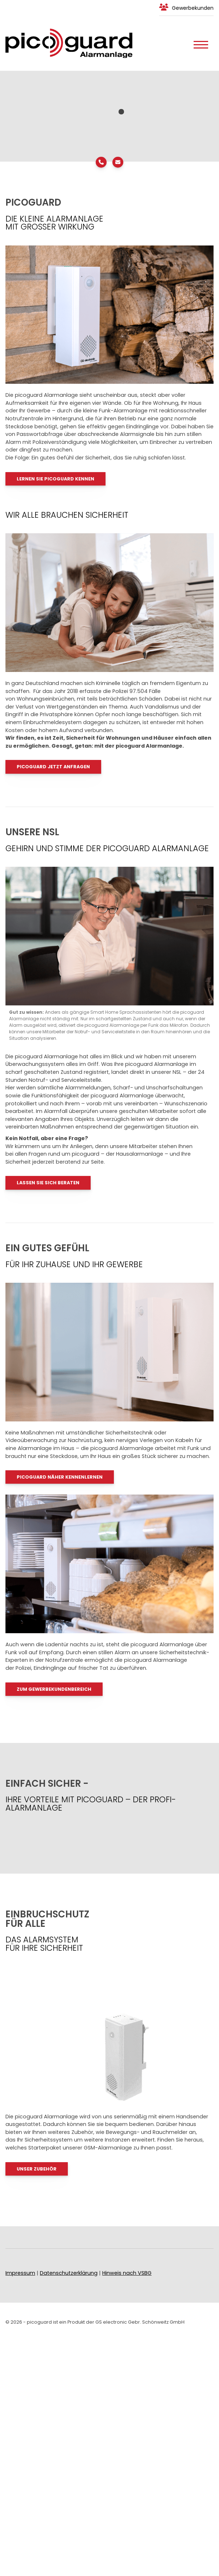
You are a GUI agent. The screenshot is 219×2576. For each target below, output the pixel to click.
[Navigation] (201, 43)
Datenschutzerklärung (69, 2273)
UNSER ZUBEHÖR (37, 2169)
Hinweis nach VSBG (127, 2273)
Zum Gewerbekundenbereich (54, 1689)
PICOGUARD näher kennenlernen (60, 1477)
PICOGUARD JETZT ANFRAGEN (53, 767)
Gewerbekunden (193, 8)
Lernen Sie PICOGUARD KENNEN (55, 479)
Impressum (20, 2273)
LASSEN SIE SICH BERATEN (48, 1183)
